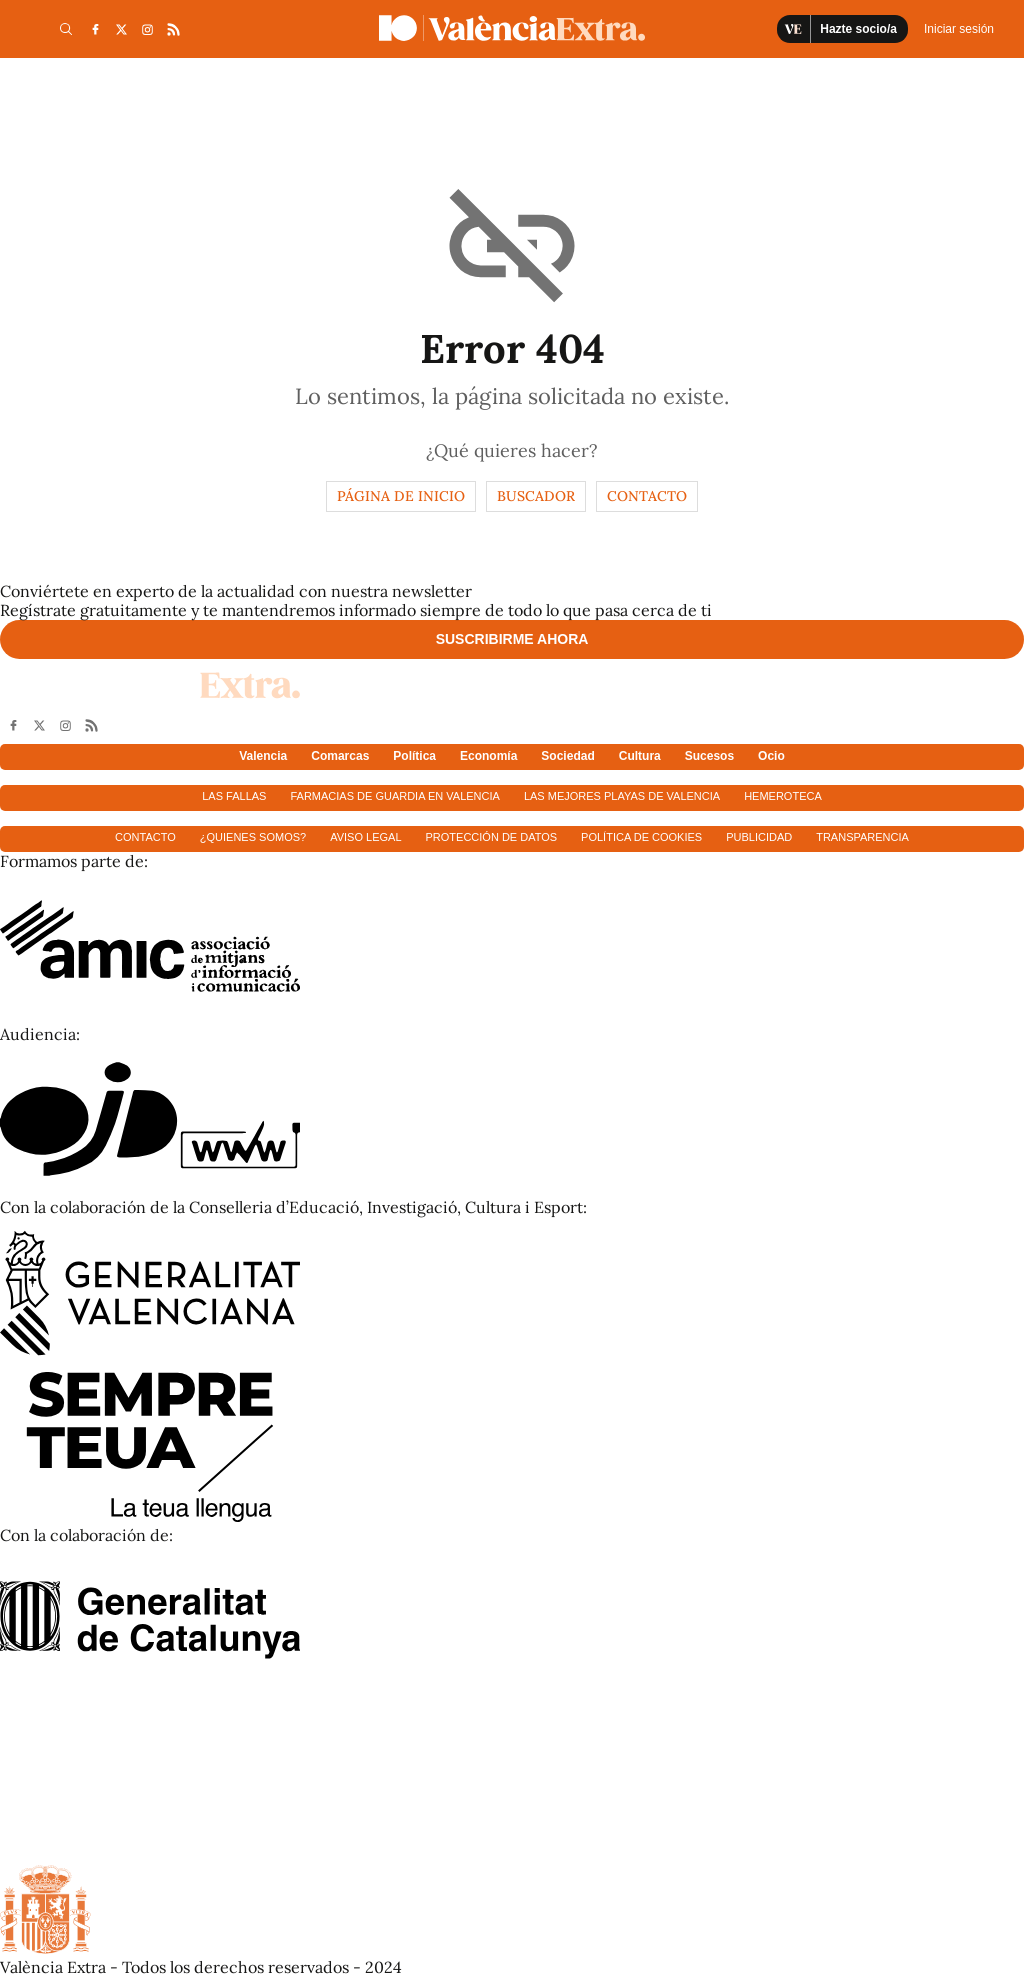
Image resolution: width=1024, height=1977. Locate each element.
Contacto (647, 496)
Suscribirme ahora (512, 639)
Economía (488, 756)
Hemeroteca (783, 796)
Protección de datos (492, 837)
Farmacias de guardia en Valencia (394, 796)
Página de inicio (401, 496)
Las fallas (234, 796)
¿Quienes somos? (253, 837)
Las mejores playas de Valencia (622, 796)
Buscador (536, 496)
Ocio (771, 756)
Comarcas (340, 756)
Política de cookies (641, 837)
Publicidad (759, 837)
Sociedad (567, 756)
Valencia (263, 756)
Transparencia (862, 837)
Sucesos (709, 756)
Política (414, 756)
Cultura (640, 756)
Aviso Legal (365, 837)
